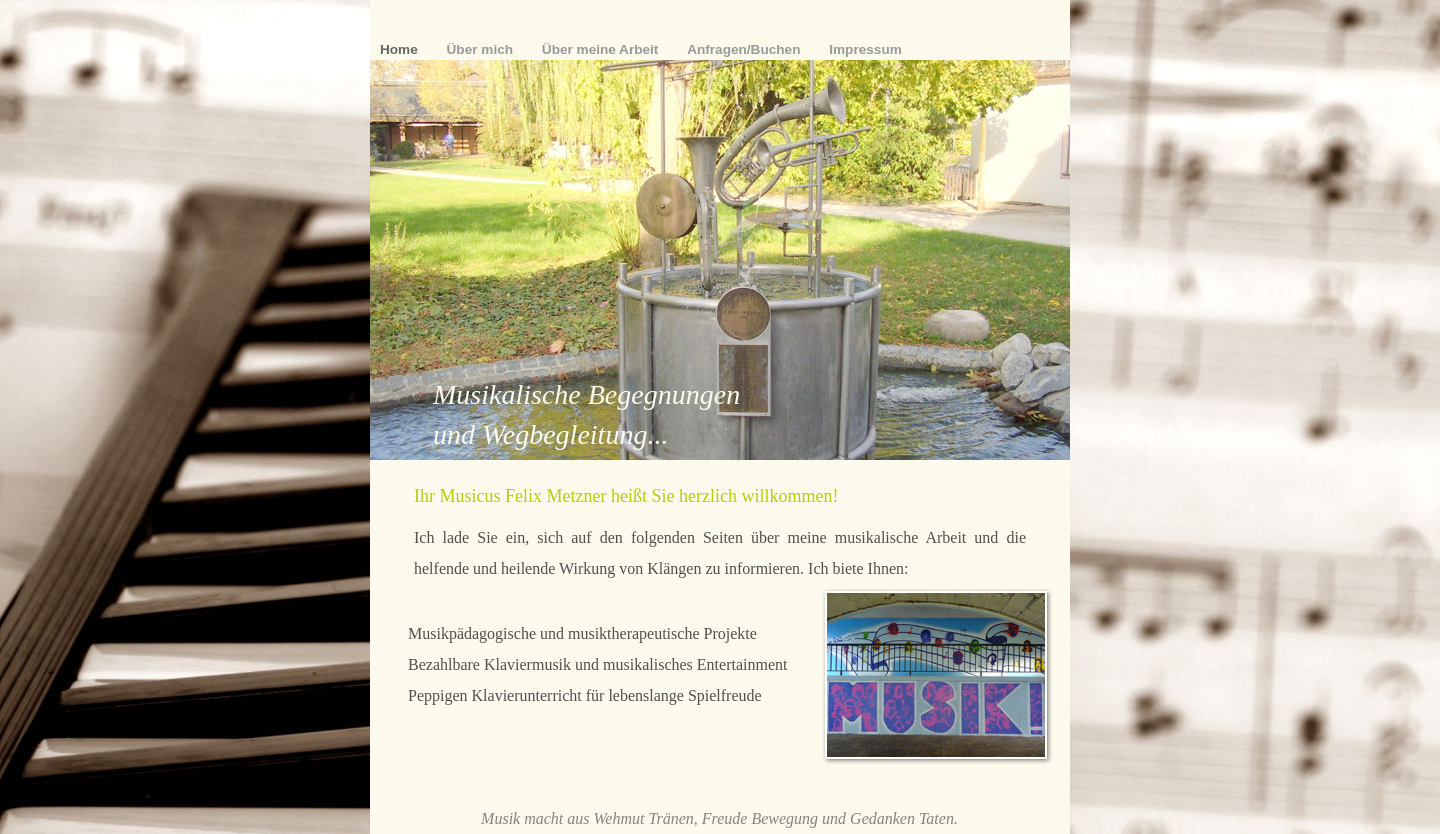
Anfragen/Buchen (745, 49)
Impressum (865, 49)
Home (401, 49)
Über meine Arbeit (602, 49)
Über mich (482, 49)
